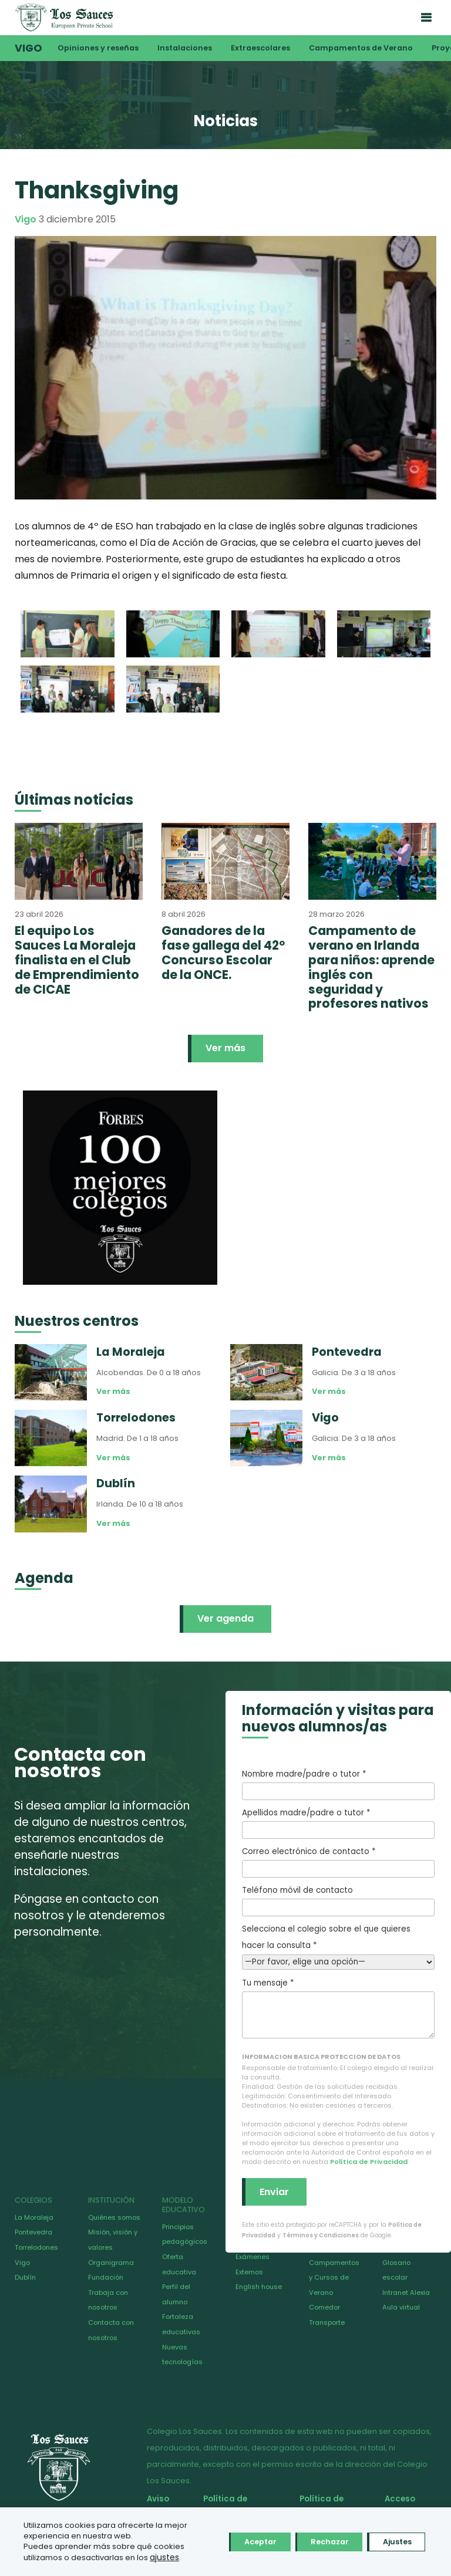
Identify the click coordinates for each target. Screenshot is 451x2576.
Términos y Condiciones (320, 2235)
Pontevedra (33, 2232)
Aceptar (233, 2537)
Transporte (327, 2322)
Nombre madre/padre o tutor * (338, 1784)
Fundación (105, 2277)
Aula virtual (401, 2307)
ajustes (50, 2558)
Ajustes (391, 2537)
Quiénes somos (114, 2217)
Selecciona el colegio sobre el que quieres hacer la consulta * (338, 1945)
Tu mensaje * (338, 2007)
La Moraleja (34, 2217)
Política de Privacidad (369, 2161)
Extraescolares (260, 48)
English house (258, 2286)
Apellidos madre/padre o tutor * (338, 1823)
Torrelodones (36, 2247)
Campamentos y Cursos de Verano (334, 2277)
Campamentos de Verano (361, 48)
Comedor (324, 2307)
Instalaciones (184, 48)
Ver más (225, 1048)
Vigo (28, 48)
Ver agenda (225, 1618)
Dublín (25, 2277)
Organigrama (111, 2262)
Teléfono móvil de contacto (338, 1900)
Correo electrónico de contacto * (338, 1862)
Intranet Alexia (406, 2292)
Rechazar (313, 2537)
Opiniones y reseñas (98, 48)
